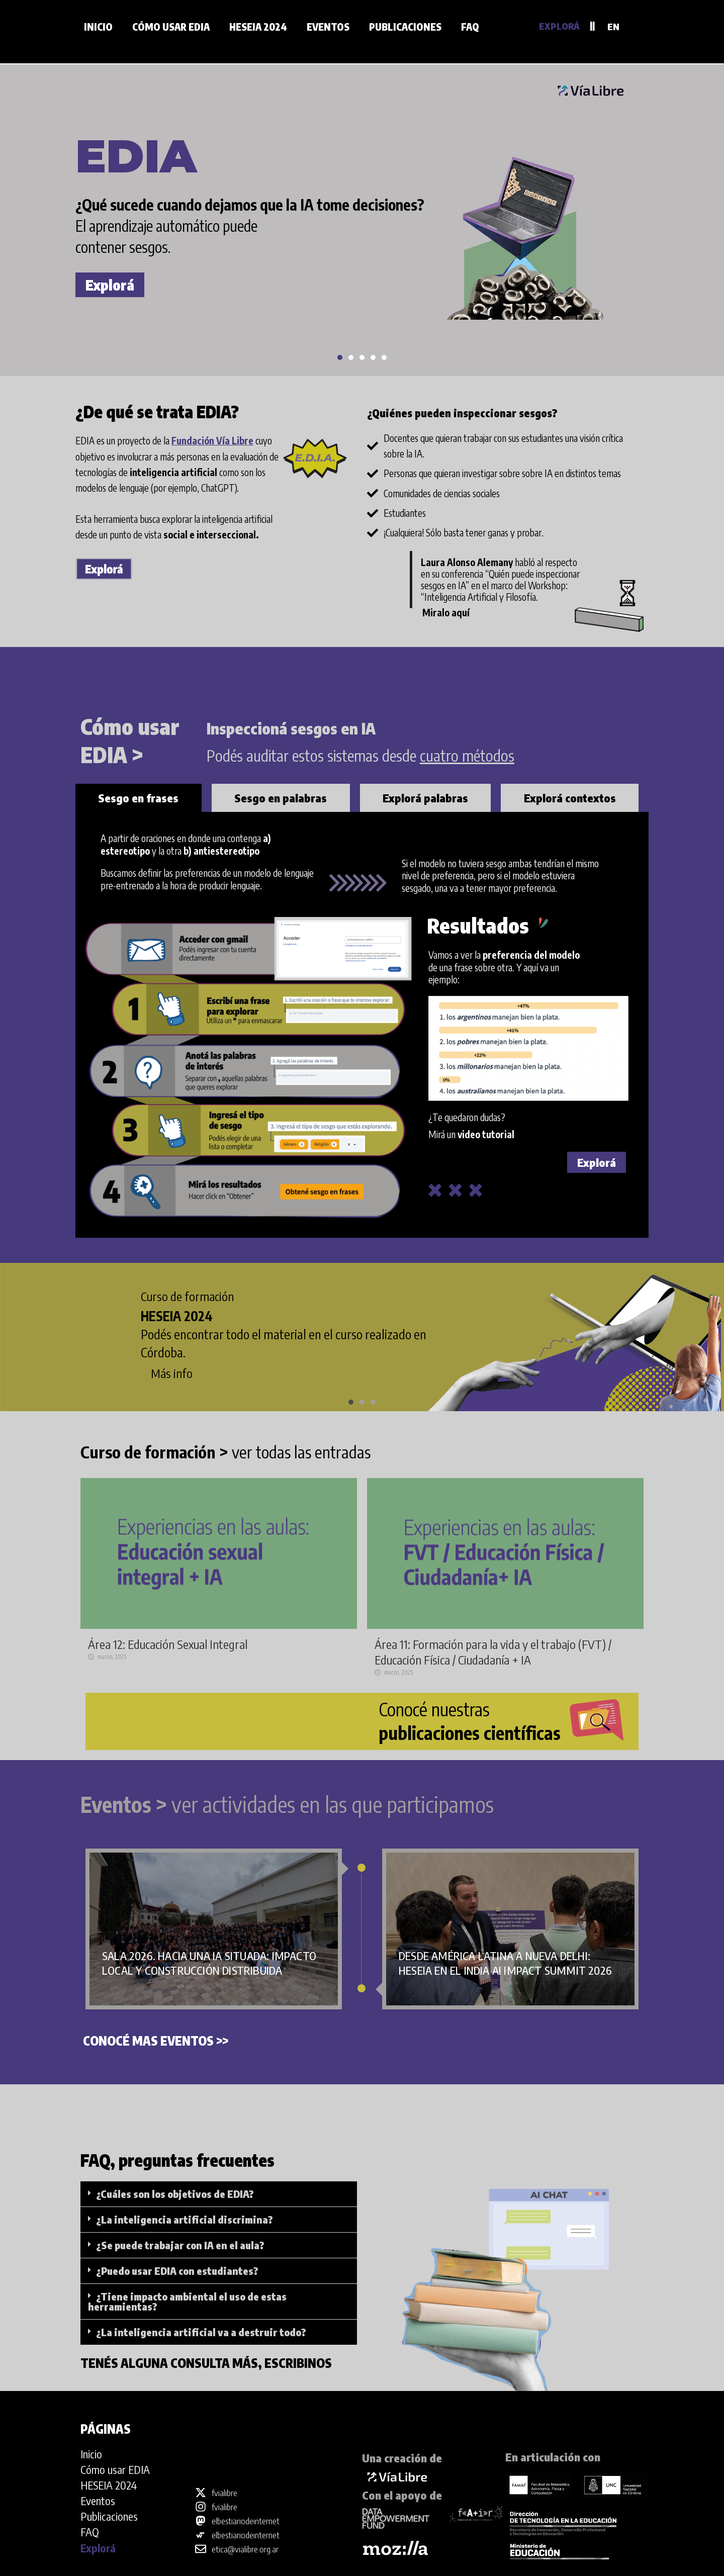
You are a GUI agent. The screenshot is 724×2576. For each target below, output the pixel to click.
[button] (339, 357)
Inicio (98, 27)
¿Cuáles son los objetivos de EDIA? (175, 2193)
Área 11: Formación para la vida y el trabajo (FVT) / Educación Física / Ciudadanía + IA (493, 1651)
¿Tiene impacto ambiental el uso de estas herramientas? (187, 2301)
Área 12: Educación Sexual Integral (167, 1643)
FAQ (470, 27)
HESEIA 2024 (258, 27)
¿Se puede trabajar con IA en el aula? (180, 2245)
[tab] (138, 798)
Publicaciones (405, 27)
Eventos (328, 27)
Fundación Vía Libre (212, 440)
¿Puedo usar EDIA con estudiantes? (177, 2270)
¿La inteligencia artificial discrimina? (184, 2219)
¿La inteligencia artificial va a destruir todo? (201, 2332)
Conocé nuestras (470, 1721)
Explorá (109, 284)
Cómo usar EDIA (171, 27)
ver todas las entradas (225, 1451)
